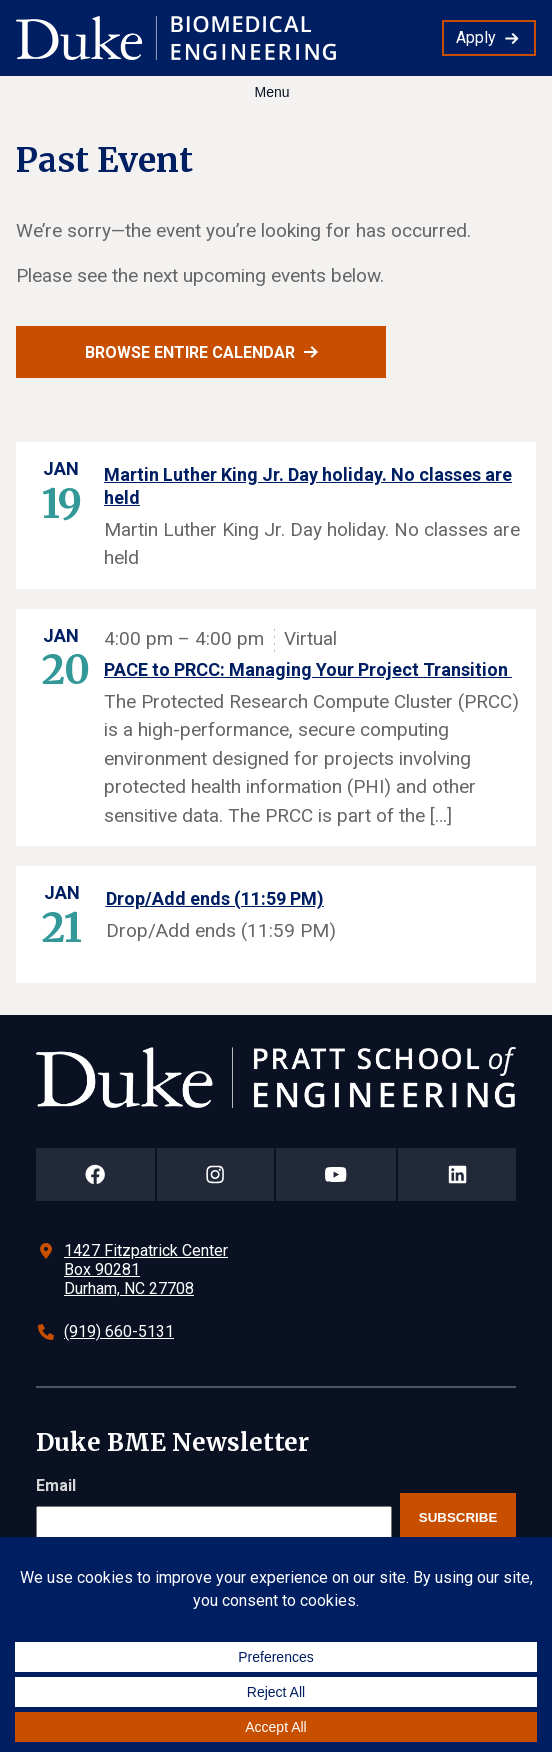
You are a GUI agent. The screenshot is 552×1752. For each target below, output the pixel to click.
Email (56, 1485)
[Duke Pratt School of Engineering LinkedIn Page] (457, 1174)
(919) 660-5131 (119, 1331)
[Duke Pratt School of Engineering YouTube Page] (336, 1174)
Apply (476, 37)
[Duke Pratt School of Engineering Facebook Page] (95, 1174)
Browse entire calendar (190, 352)
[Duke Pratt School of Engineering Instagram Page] (215, 1174)
